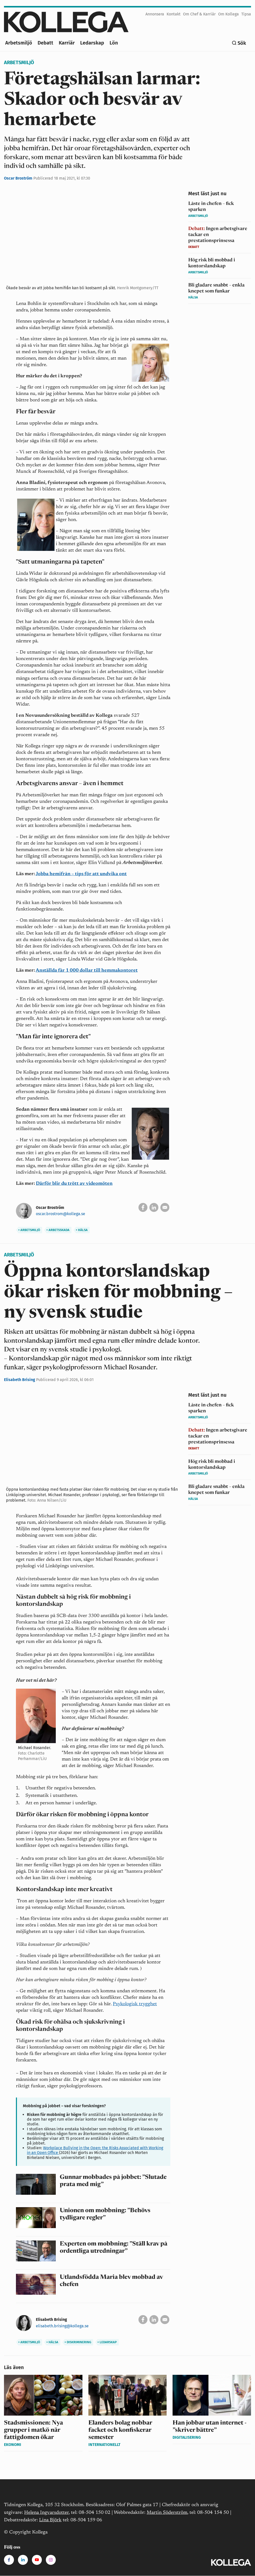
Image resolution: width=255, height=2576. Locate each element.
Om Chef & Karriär (199, 14)
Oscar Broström (18, 178)
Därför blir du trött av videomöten (74, 1183)
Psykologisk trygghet (135, 2004)
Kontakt (174, 14)
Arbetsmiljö (18, 43)
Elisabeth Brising (20, 1379)
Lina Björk (50, 2520)
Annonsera (154, 14)
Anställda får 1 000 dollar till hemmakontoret (87, 970)
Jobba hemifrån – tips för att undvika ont (81, 874)
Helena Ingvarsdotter (46, 2512)
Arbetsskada (58, 1230)
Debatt (45, 43)
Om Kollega (228, 14)
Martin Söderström (167, 2512)
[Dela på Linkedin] (153, 1207)
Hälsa (82, 1230)
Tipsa (246, 14)
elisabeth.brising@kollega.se (62, 2326)
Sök (242, 43)
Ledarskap (92, 43)
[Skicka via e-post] (164, 1207)
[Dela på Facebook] (142, 1207)
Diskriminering (78, 2342)
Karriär (67, 43)
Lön (114, 43)
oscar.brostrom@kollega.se (60, 1213)
